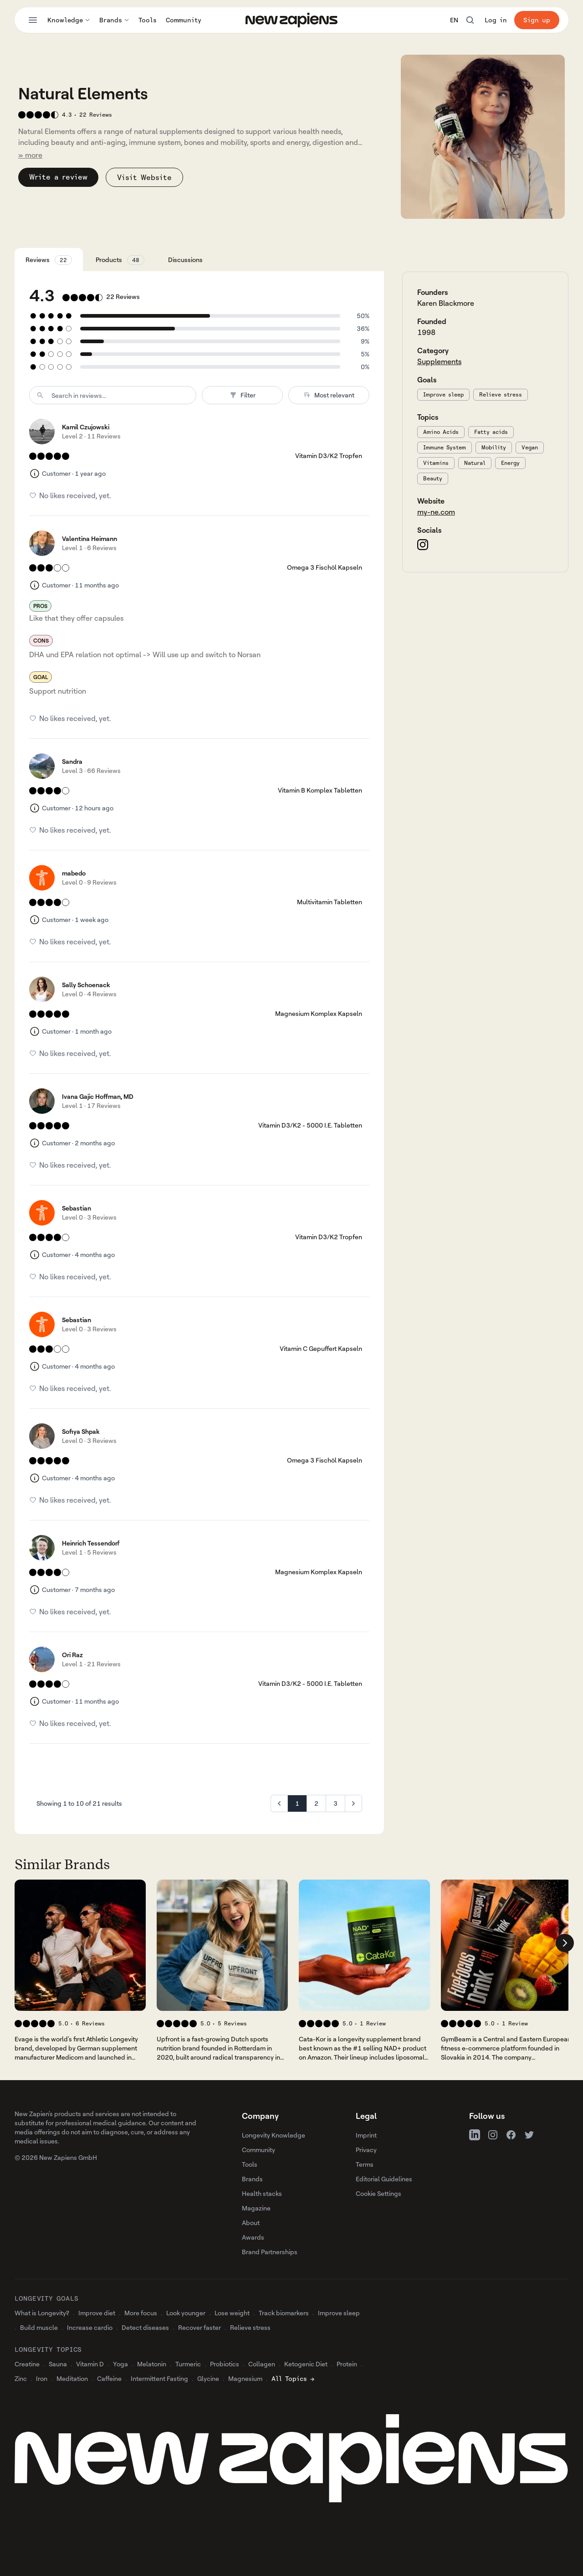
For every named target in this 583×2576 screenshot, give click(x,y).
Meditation (72, 2378)
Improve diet (96, 2313)
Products (120, 260)
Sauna (58, 2364)
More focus (140, 2313)
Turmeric (188, 2364)
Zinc (21, 2378)
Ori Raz (72, 1655)
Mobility (493, 447)
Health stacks (262, 2193)
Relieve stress (500, 394)
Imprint (366, 2135)
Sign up (536, 20)
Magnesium (245, 2378)
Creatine (27, 2364)
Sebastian (76, 1208)
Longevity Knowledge (273, 2135)
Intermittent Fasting (159, 2378)
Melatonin (151, 2364)
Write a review (58, 176)
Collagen (261, 2364)
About (251, 2222)
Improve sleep (443, 394)
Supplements (439, 361)
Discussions (185, 259)
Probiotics (224, 2364)
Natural (475, 462)
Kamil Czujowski (85, 427)
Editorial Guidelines (384, 2179)
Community (183, 20)
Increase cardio (90, 2327)
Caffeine (109, 2378)
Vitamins (436, 462)
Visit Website (144, 177)
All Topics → (292, 2378)
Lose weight (232, 2313)
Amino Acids (441, 431)
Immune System (444, 447)
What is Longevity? (42, 2313)
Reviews (49, 260)
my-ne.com (436, 511)
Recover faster (199, 2327)
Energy (510, 462)
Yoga (120, 2364)
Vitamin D (90, 2364)
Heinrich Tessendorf (90, 1543)
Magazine (256, 2208)
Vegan (530, 447)
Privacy (366, 2150)
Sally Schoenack (86, 985)
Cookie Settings (378, 2193)
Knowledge (68, 20)
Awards (253, 2237)
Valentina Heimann (89, 538)
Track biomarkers (284, 2313)
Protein (347, 2364)
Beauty (432, 478)
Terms (364, 2164)
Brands (114, 20)
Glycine (208, 2378)
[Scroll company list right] (565, 1943)
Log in (496, 20)
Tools (147, 20)
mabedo (74, 873)
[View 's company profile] (80, 1945)
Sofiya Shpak (81, 1431)
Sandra (72, 761)
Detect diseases (145, 2327)
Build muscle (39, 2327)
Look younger (185, 2313)
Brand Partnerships (269, 2252)
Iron (41, 2378)
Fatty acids (491, 431)
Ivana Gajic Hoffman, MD (97, 1096)
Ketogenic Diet (305, 2364)
